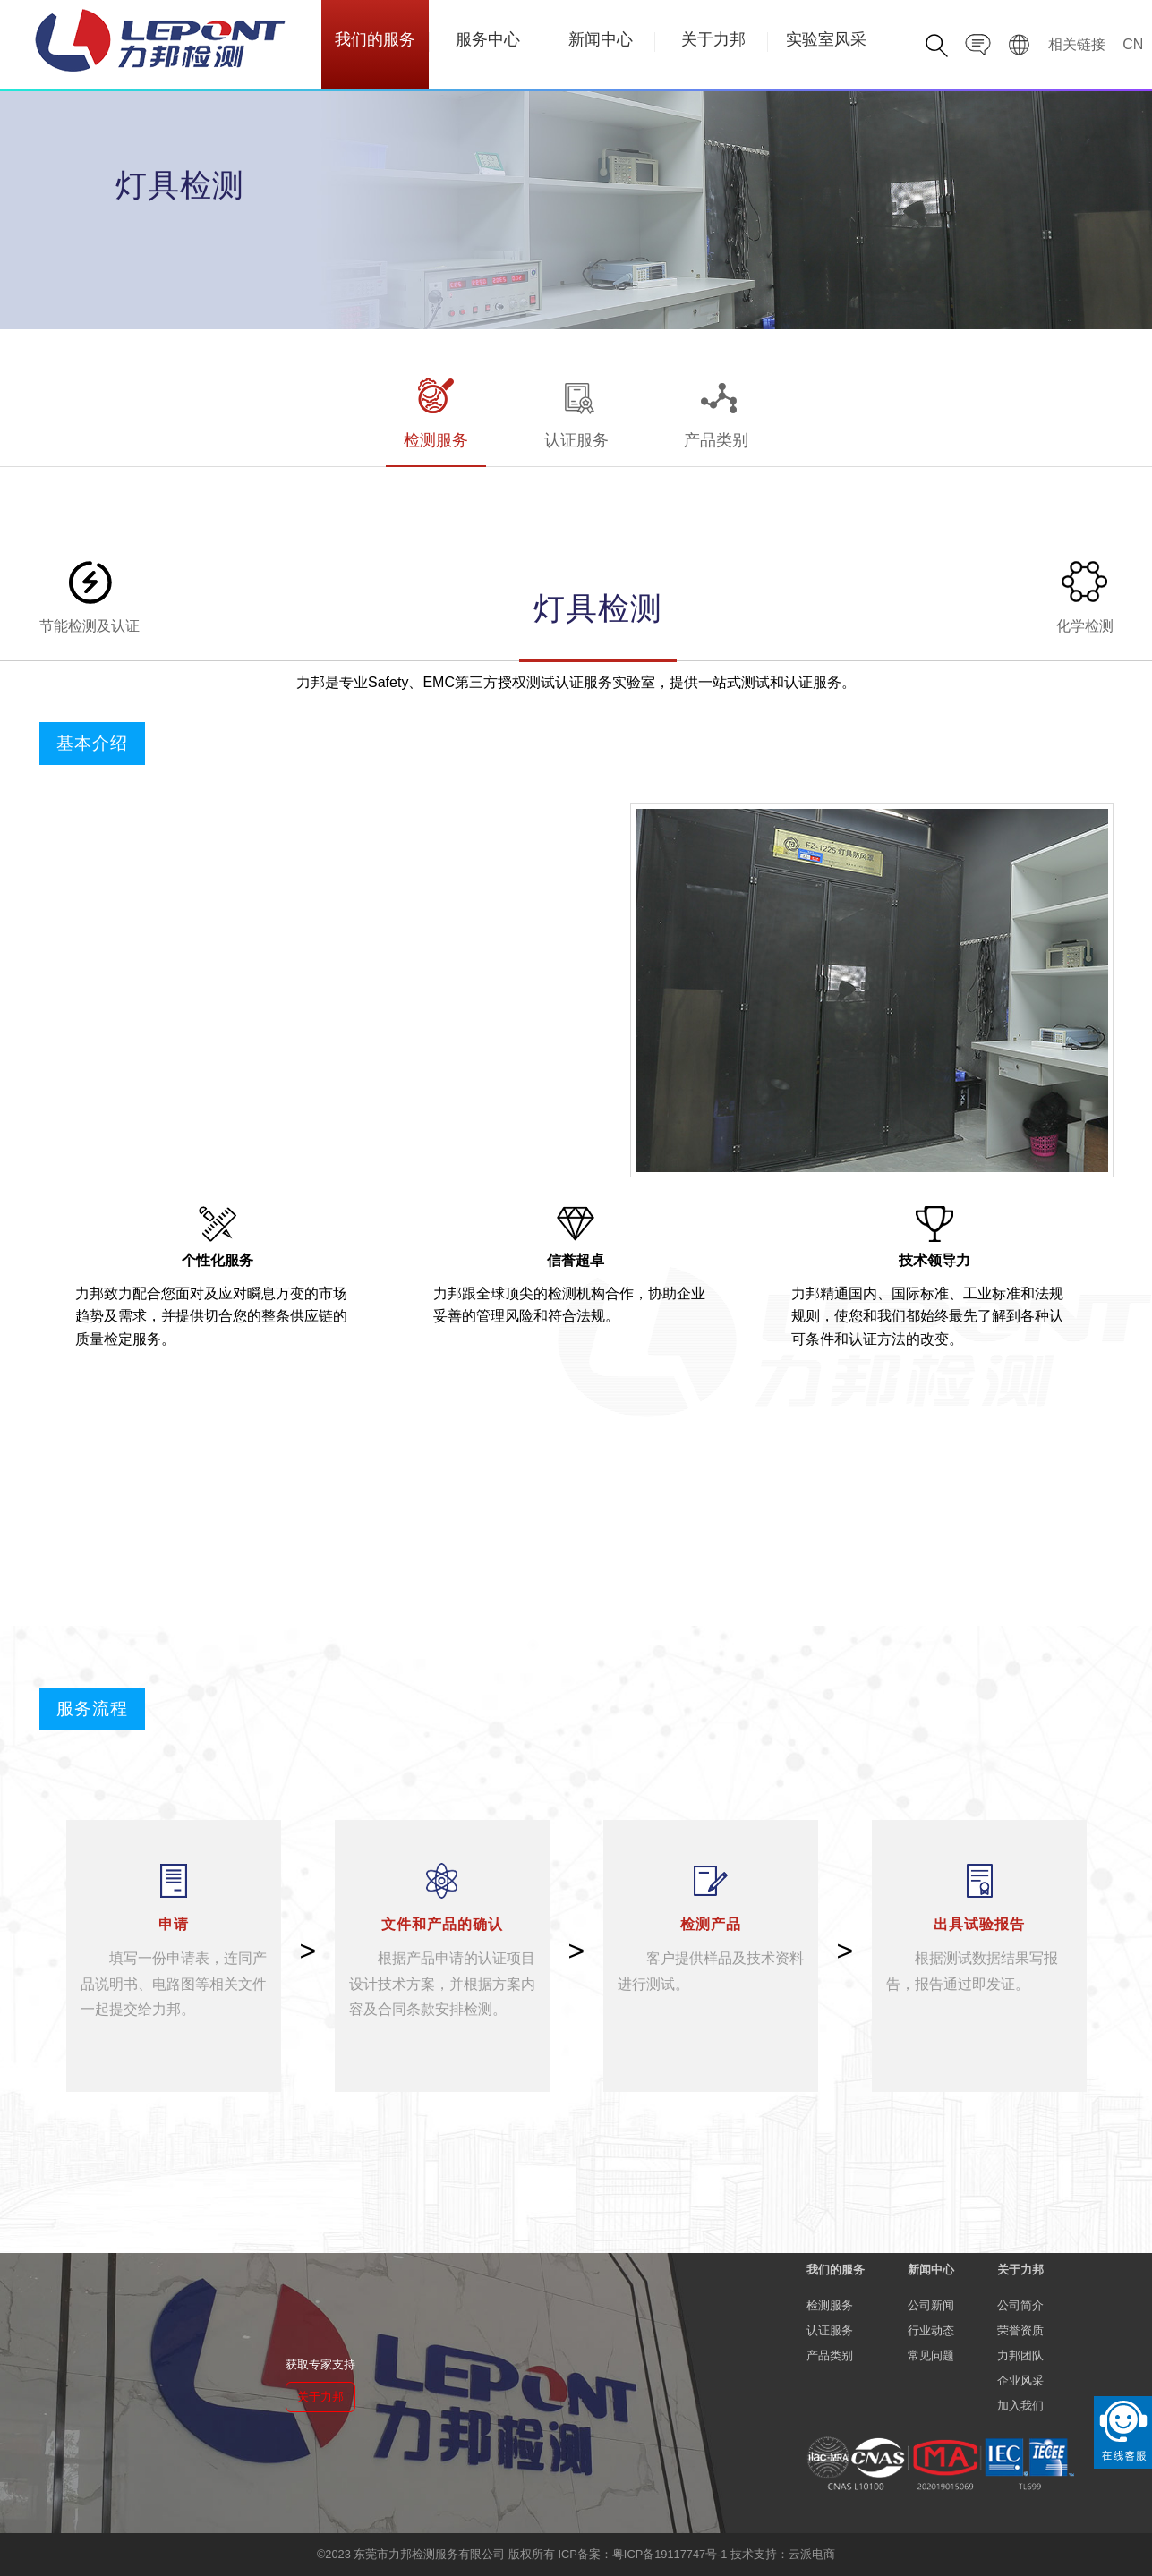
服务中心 (488, 40)
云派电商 (812, 2554)
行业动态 (931, 2330)
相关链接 (1076, 44)
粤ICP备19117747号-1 (670, 2554)
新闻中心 (600, 40)
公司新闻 (931, 2305)
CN (1132, 44)
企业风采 (1020, 2380)
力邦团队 (1020, 2355)
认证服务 (576, 411)
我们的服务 (375, 40)
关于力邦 (713, 40)
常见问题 (931, 2355)
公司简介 (1020, 2305)
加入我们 (1020, 2405)
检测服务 (436, 411)
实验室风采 (826, 40)
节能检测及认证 (89, 595)
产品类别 (716, 411)
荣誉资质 (1020, 2330)
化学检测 (1085, 595)
